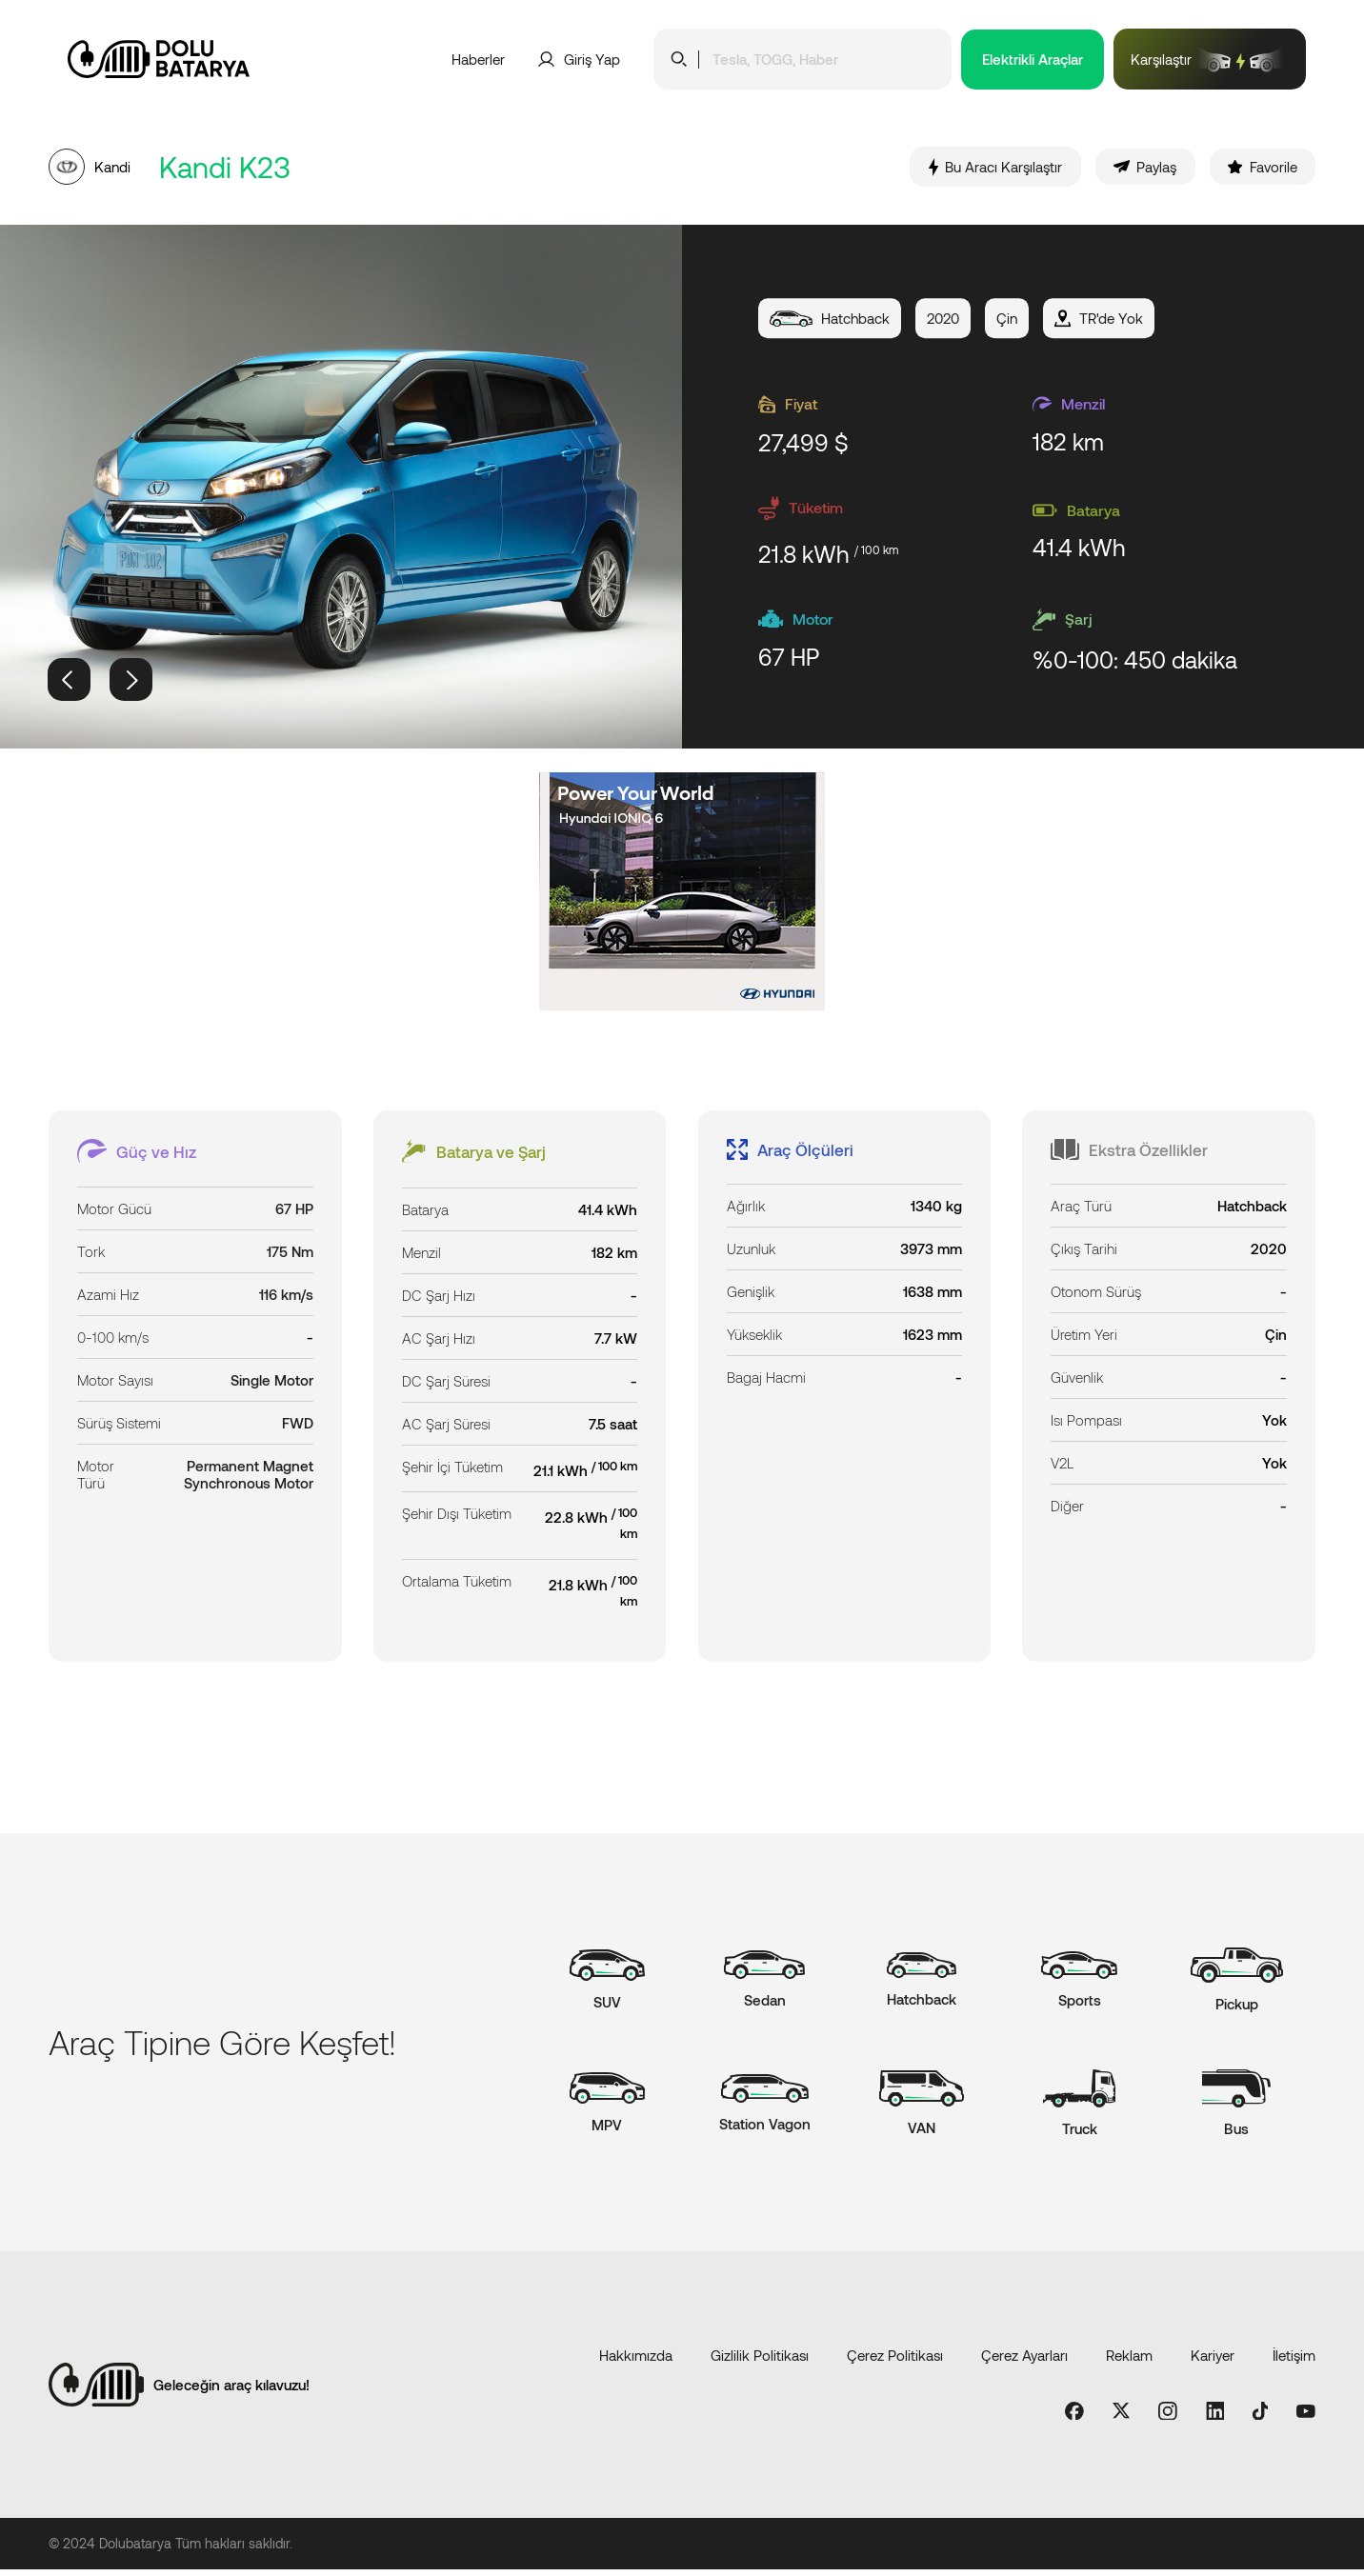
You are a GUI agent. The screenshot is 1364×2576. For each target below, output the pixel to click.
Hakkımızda (635, 2360)
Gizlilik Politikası (760, 2360)
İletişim (1294, 2360)
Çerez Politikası (895, 2360)
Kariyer (1212, 2360)
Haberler (478, 59)
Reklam (1129, 2360)
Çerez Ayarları (1024, 2360)
